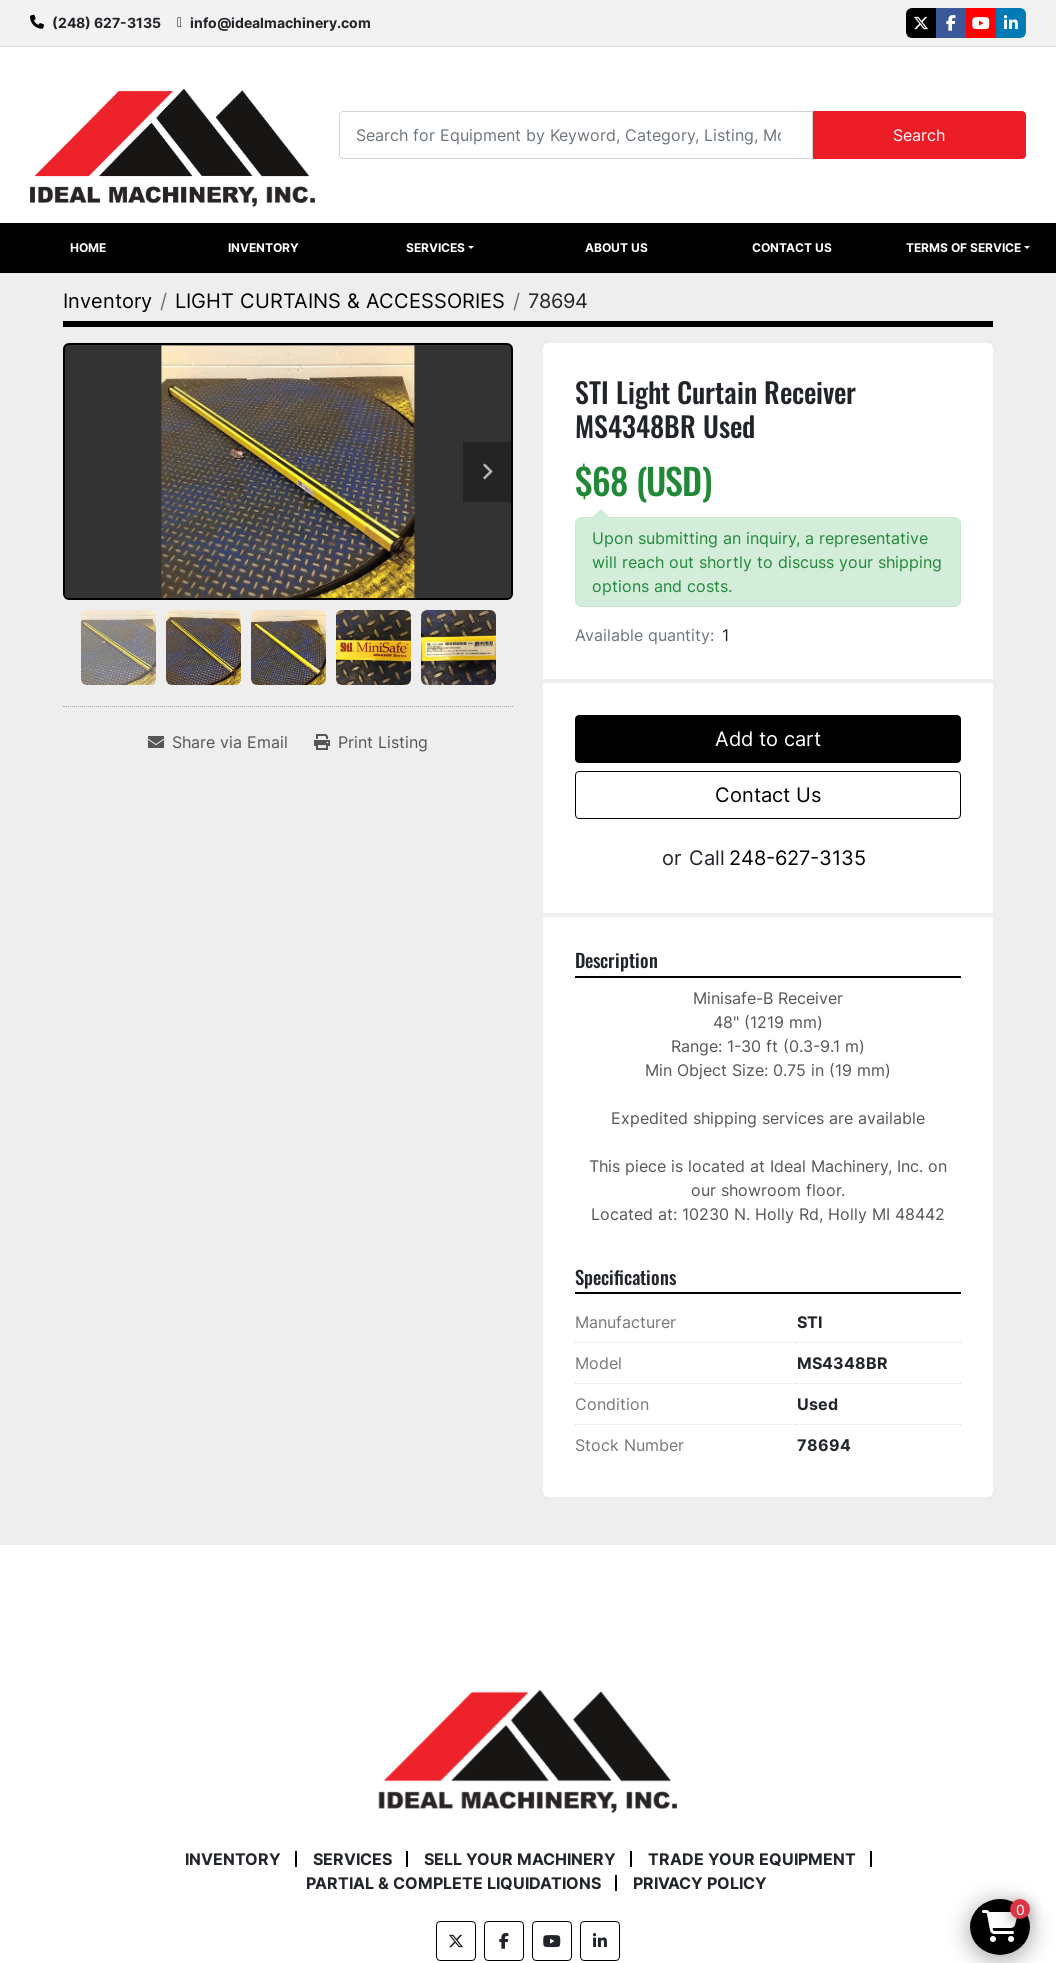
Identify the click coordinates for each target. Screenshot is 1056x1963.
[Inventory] (107, 301)
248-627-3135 (797, 858)
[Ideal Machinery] (527, 1737)
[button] (439, 248)
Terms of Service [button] (963, 247)
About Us (616, 247)
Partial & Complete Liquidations (453, 1883)
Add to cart (768, 739)
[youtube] (981, 23)
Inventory (263, 247)
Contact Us (792, 247)
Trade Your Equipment (752, 1859)
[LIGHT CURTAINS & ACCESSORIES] (340, 301)
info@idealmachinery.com (280, 22)
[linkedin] (1011, 23)
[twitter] (921, 23)
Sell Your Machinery (520, 1859)
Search (919, 135)
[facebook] (951, 23)
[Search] (575, 134)
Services (435, 247)
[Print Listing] (371, 742)
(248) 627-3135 (106, 22)
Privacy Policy (700, 1883)
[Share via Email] (218, 742)
